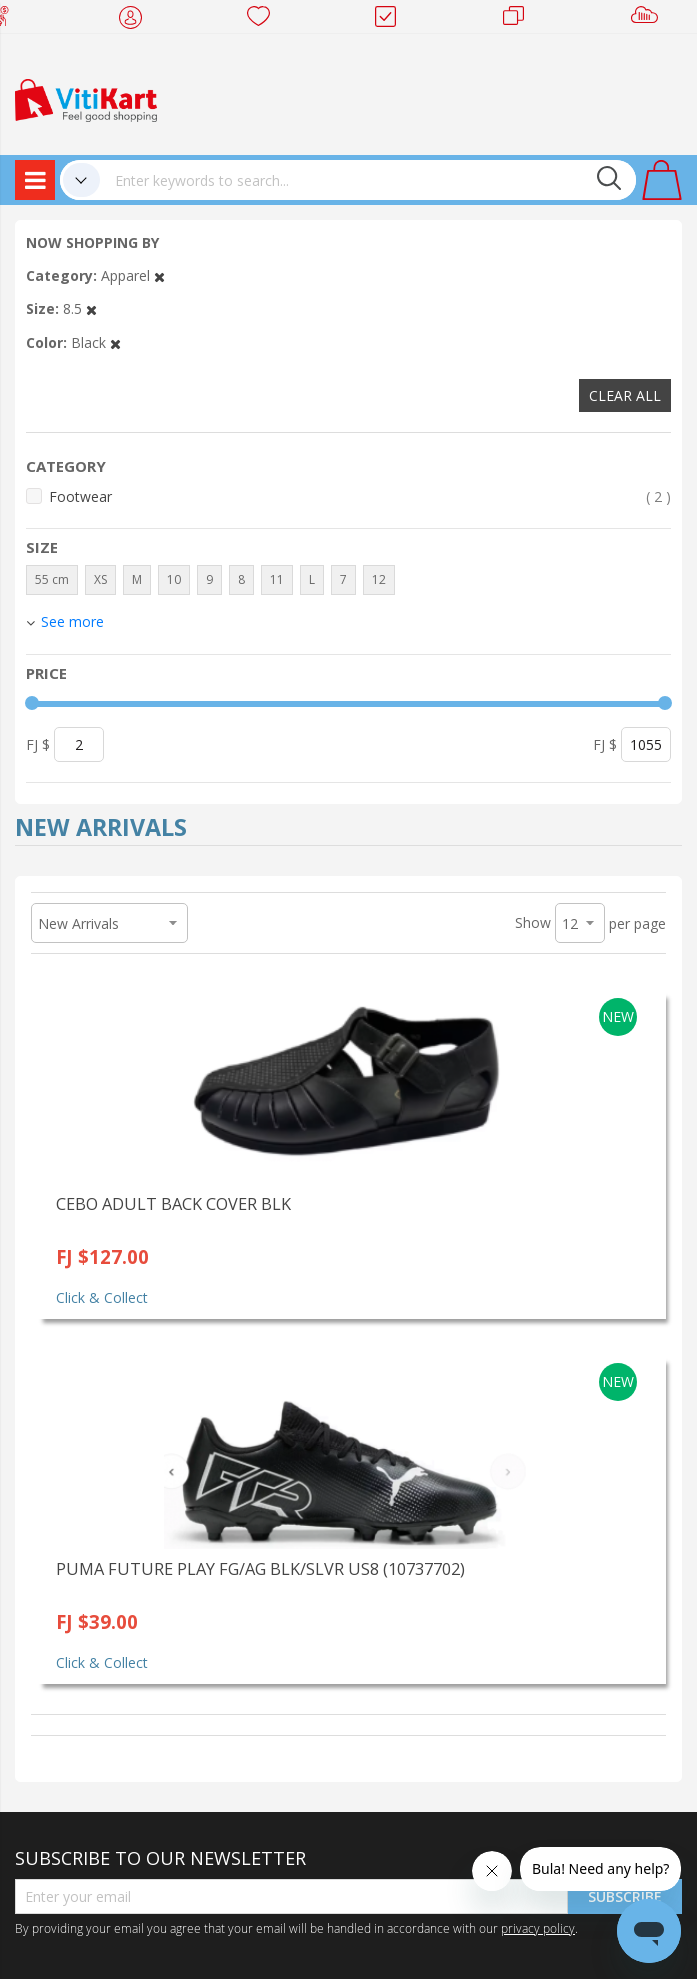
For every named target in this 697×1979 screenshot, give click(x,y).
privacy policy (538, 1928)
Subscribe (625, 1896)
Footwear (360, 496)
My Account (136, 20)
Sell (648, 20)
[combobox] (368, 180)
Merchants (520, 20)
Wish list (264, 20)
